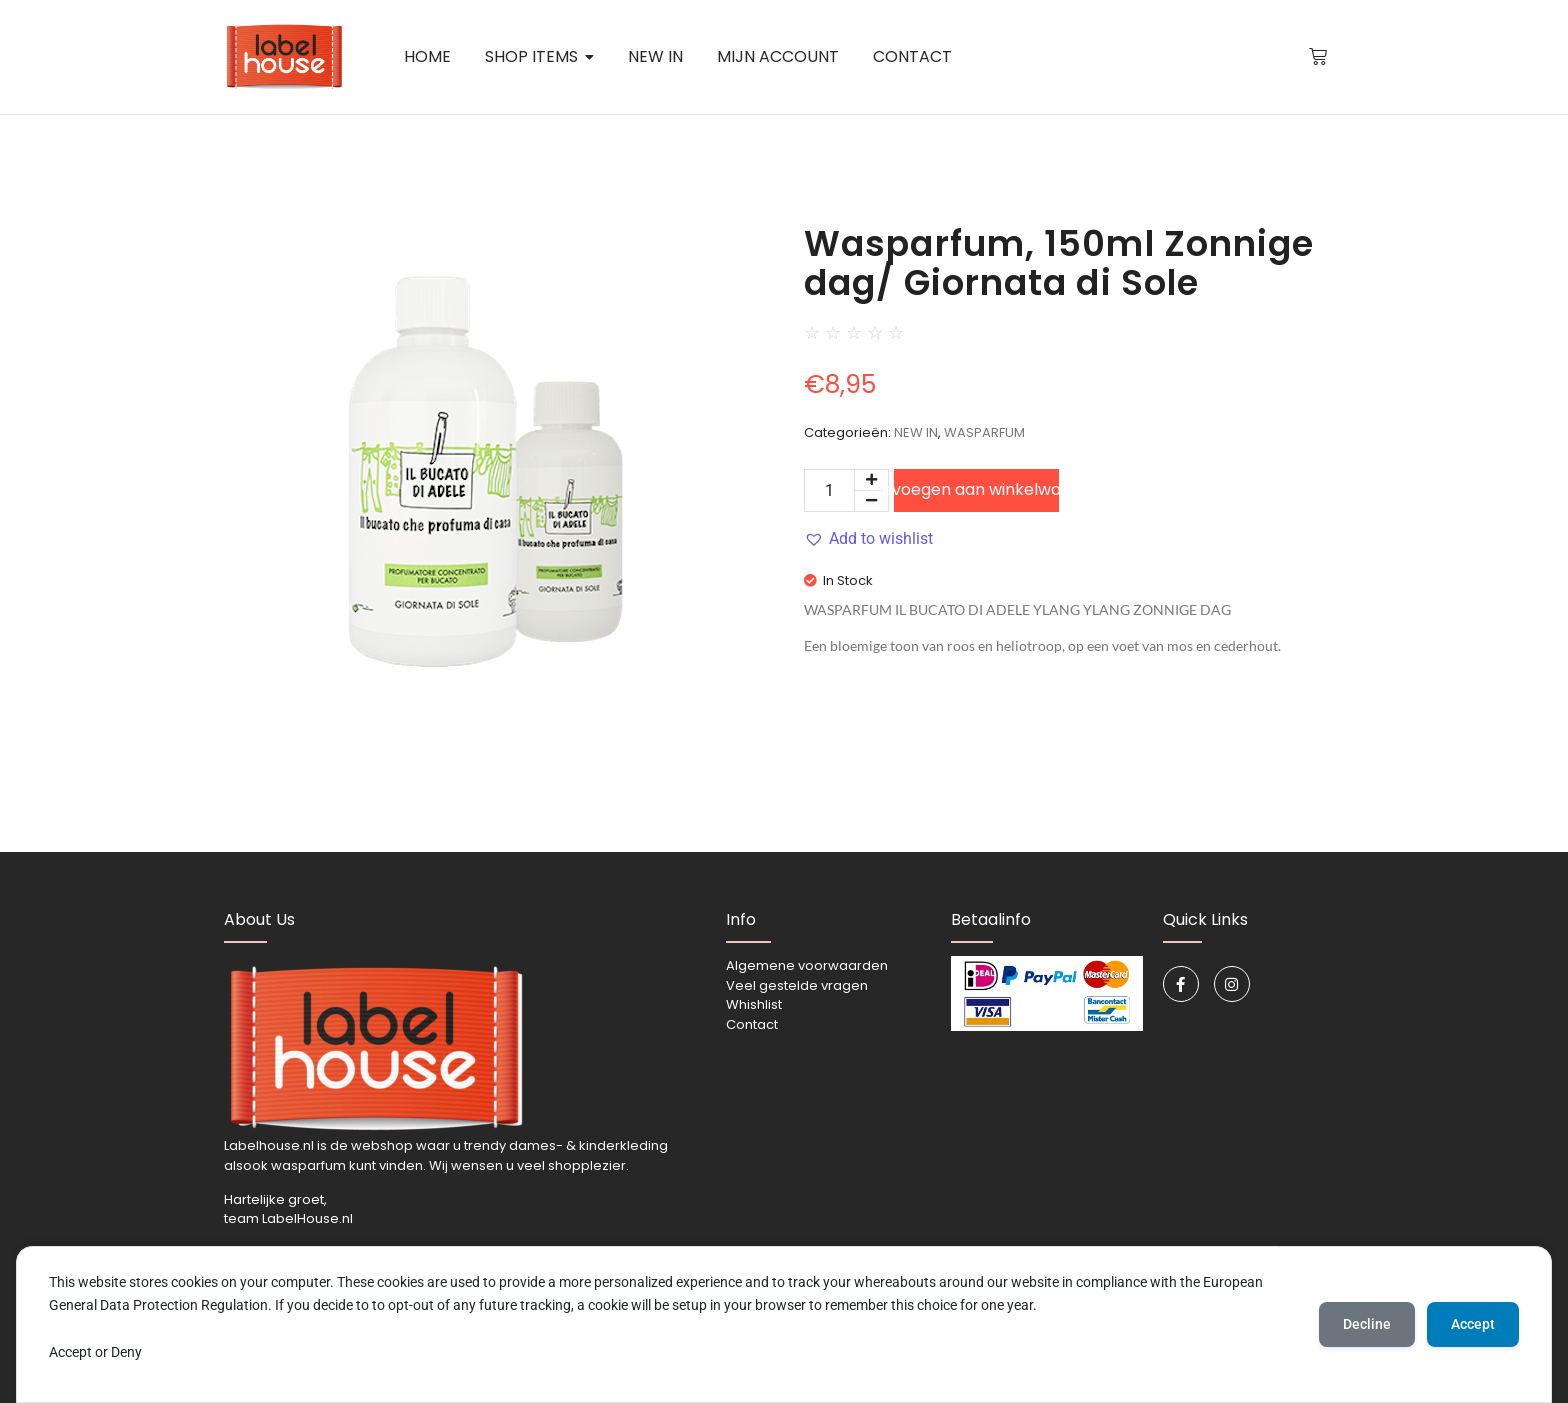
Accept (1473, 1324)
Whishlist (754, 1004)
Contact (752, 1024)
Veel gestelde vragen (797, 985)
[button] (868, 539)
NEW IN (916, 432)
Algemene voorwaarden (807, 965)
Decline (1367, 1324)
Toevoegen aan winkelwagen (976, 489)
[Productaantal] (829, 490)
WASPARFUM (984, 432)
